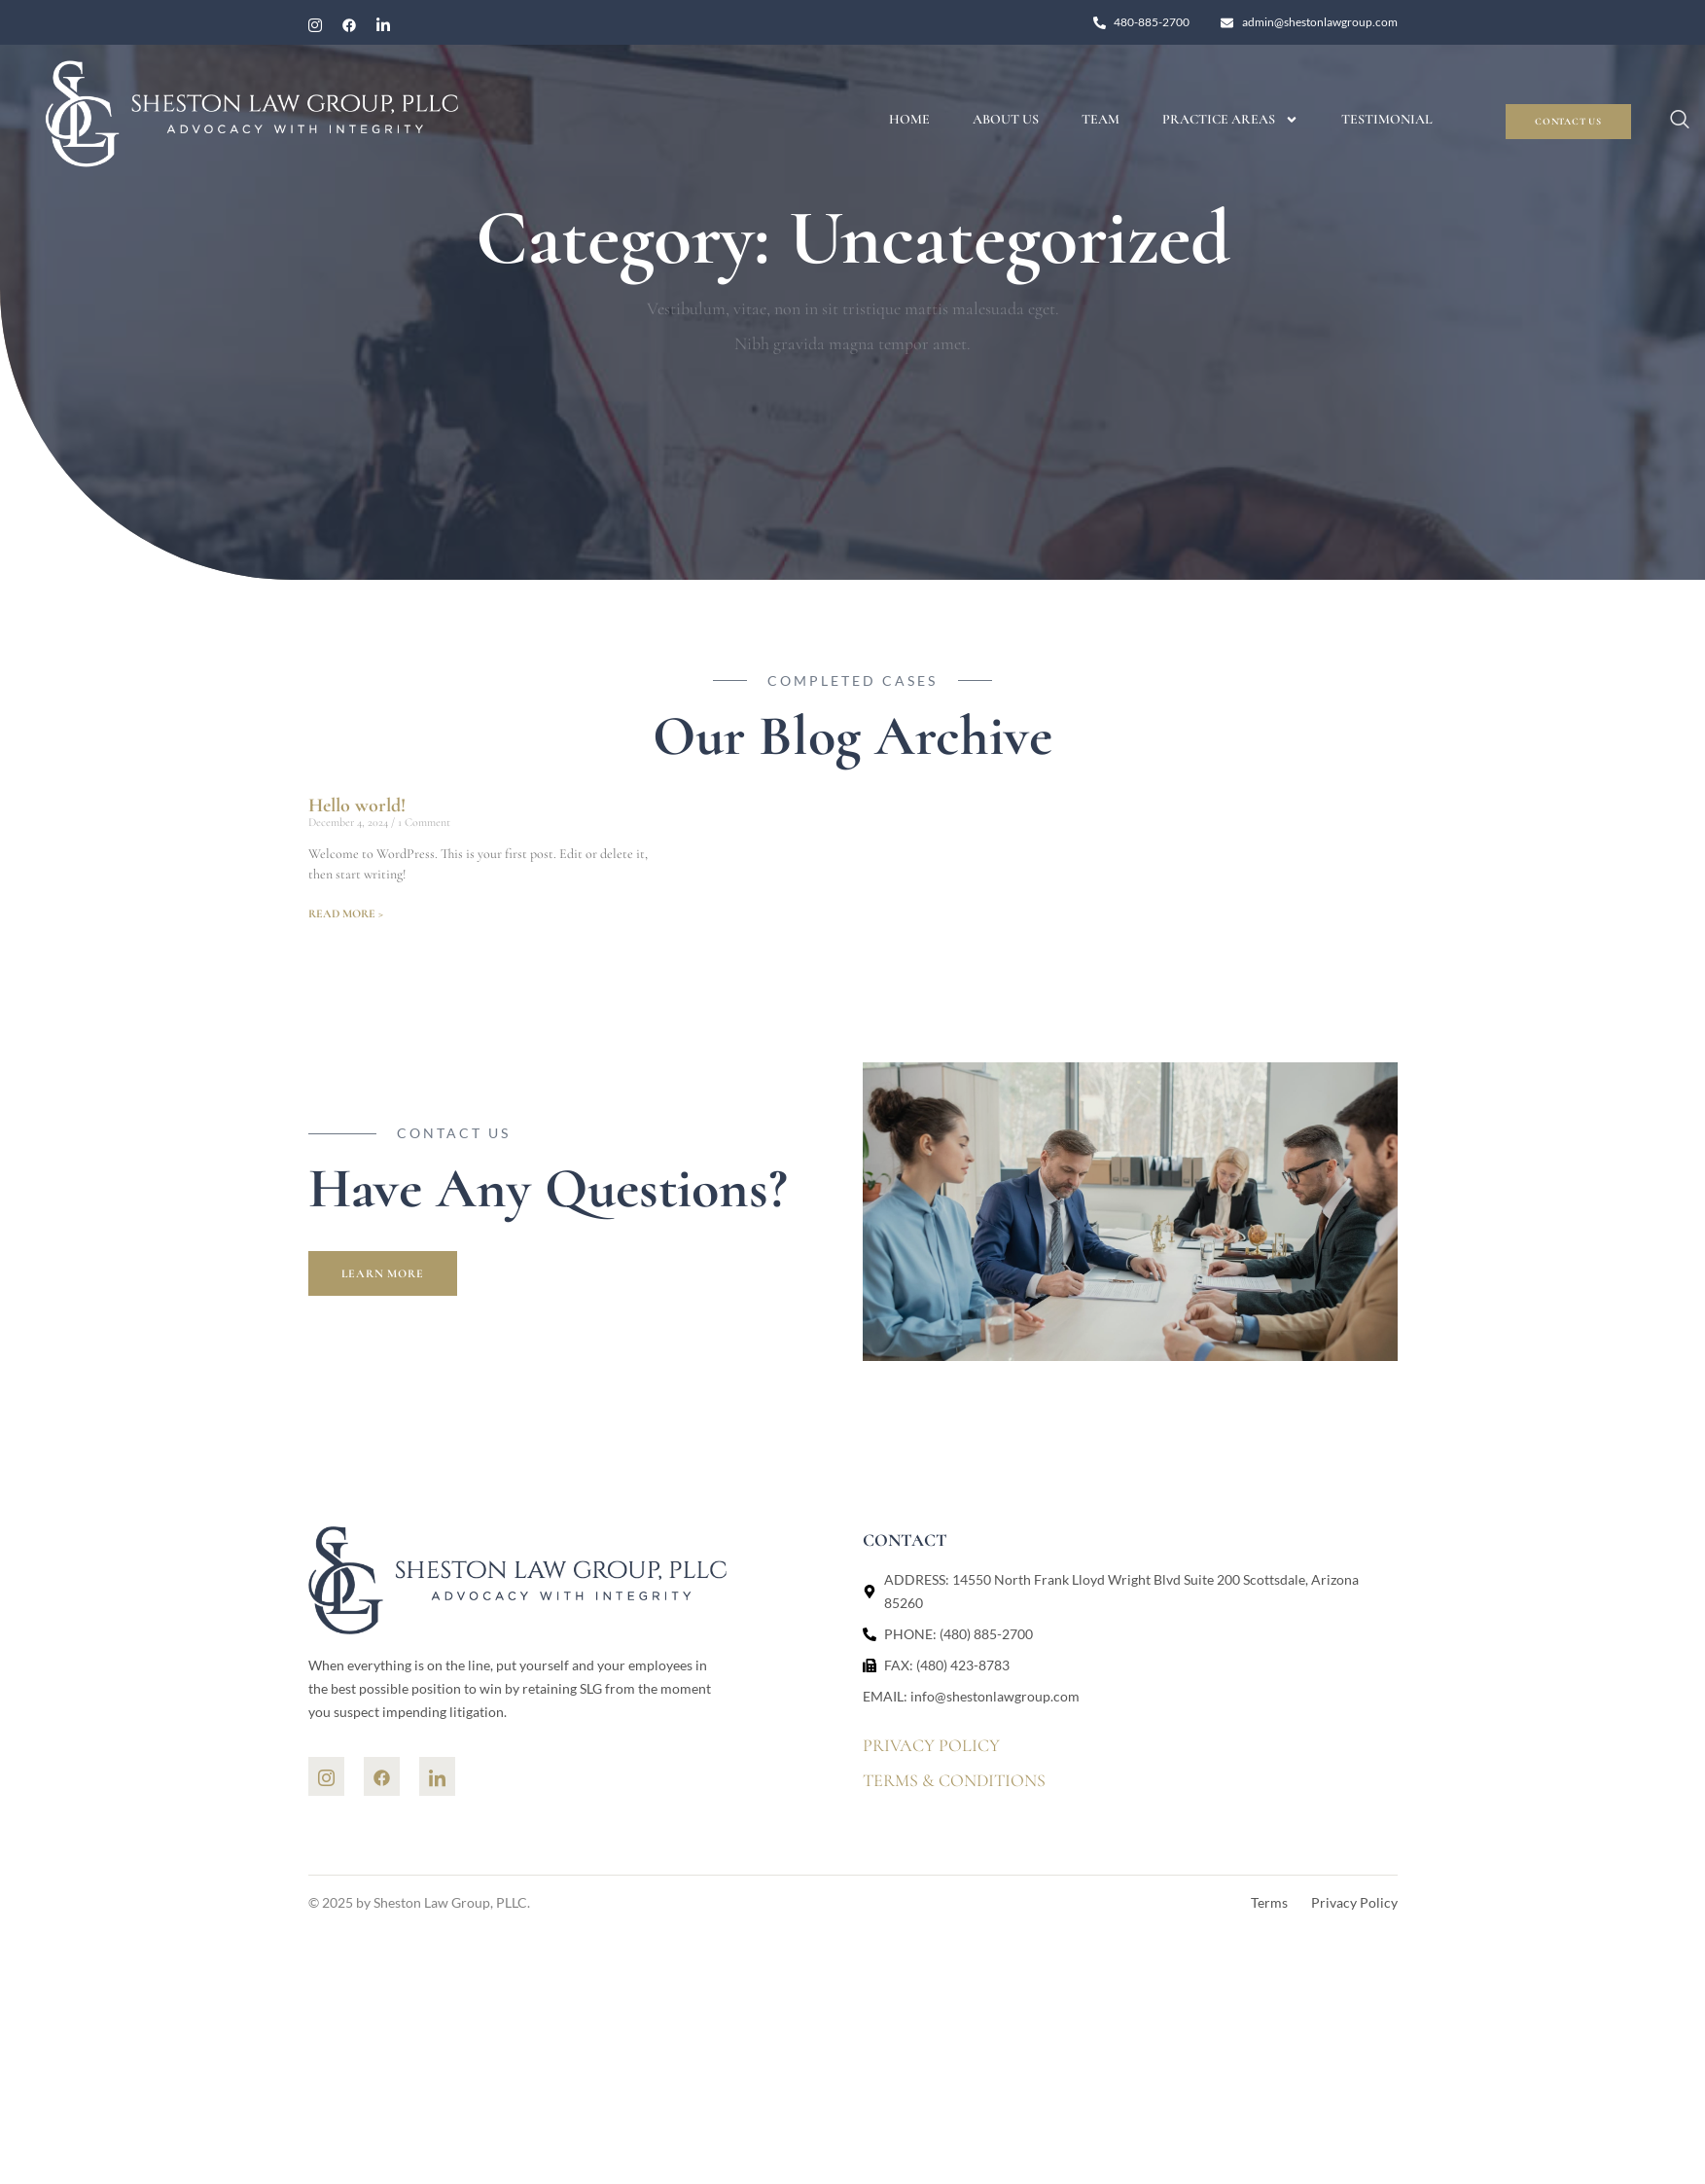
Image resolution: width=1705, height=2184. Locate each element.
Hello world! (357, 805)
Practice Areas (1230, 119)
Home (909, 119)
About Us (1006, 119)
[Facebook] (349, 25)
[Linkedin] (437, 1776)
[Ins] (326, 1776)
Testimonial (1387, 119)
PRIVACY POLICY (931, 1745)
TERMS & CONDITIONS (954, 1780)
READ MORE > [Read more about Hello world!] (345, 913)
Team (1100, 119)
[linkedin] (383, 25)
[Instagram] (315, 25)
